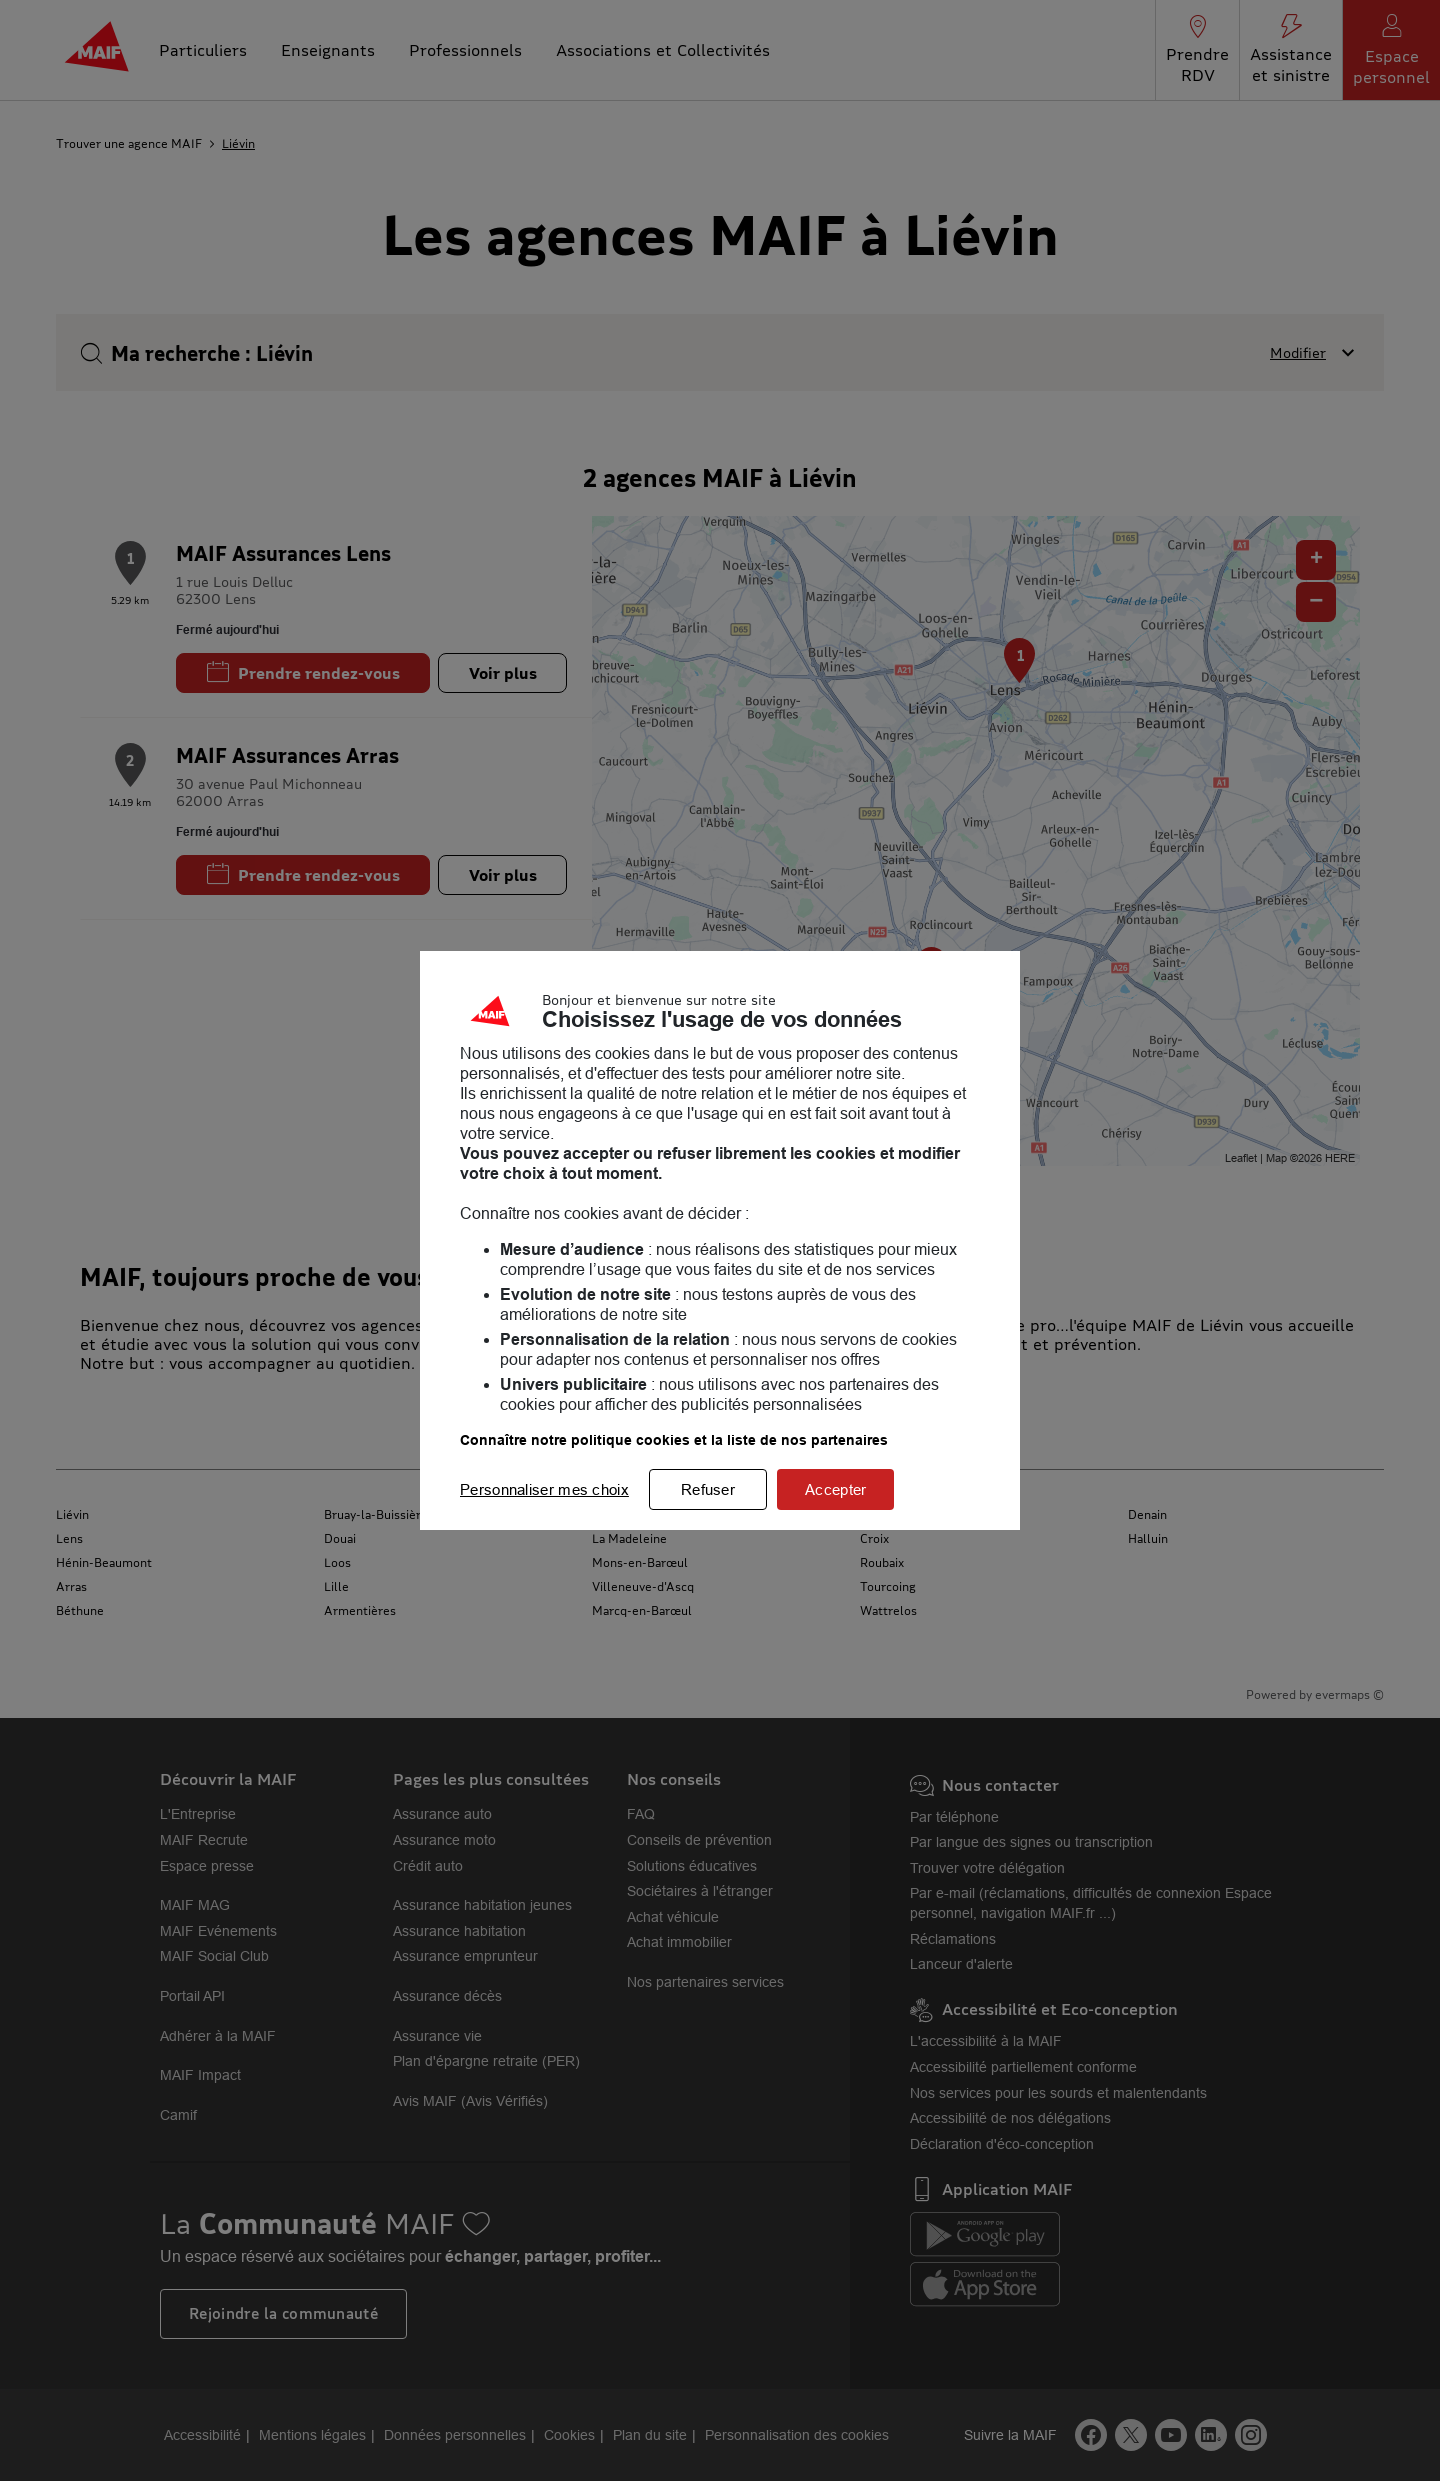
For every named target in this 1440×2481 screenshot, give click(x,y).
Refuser (708, 1489)
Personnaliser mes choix (544, 1489)
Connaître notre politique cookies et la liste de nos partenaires (674, 1440)
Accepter (835, 1489)
